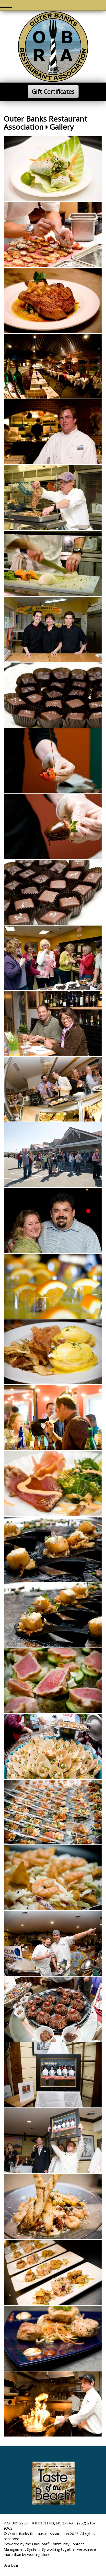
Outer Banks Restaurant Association (45, 123)
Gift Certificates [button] (53, 91)
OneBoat (41, 2543)
